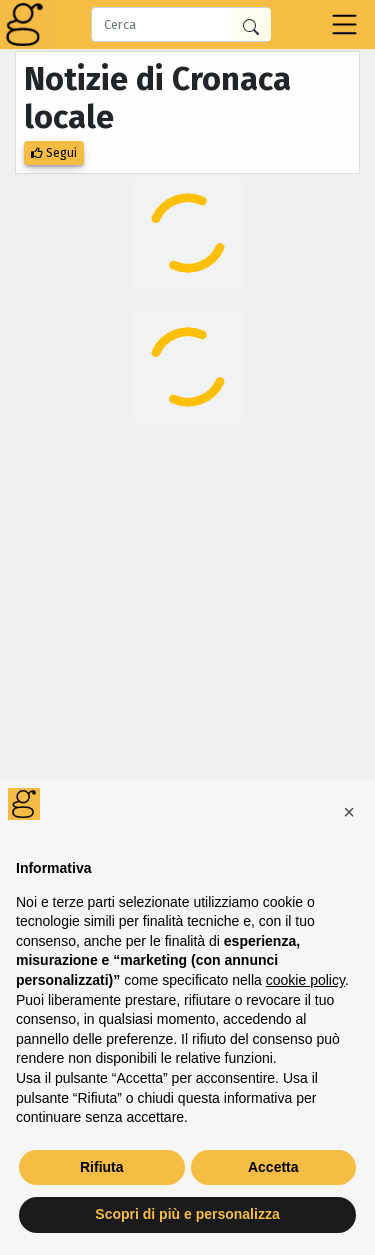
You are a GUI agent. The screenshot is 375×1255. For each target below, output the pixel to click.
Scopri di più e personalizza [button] (187, 1214)
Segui (54, 153)
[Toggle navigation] (344, 24)
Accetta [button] (273, 1167)
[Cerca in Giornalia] (251, 24)
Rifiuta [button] (102, 1167)
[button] (349, 812)
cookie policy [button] (305, 980)
